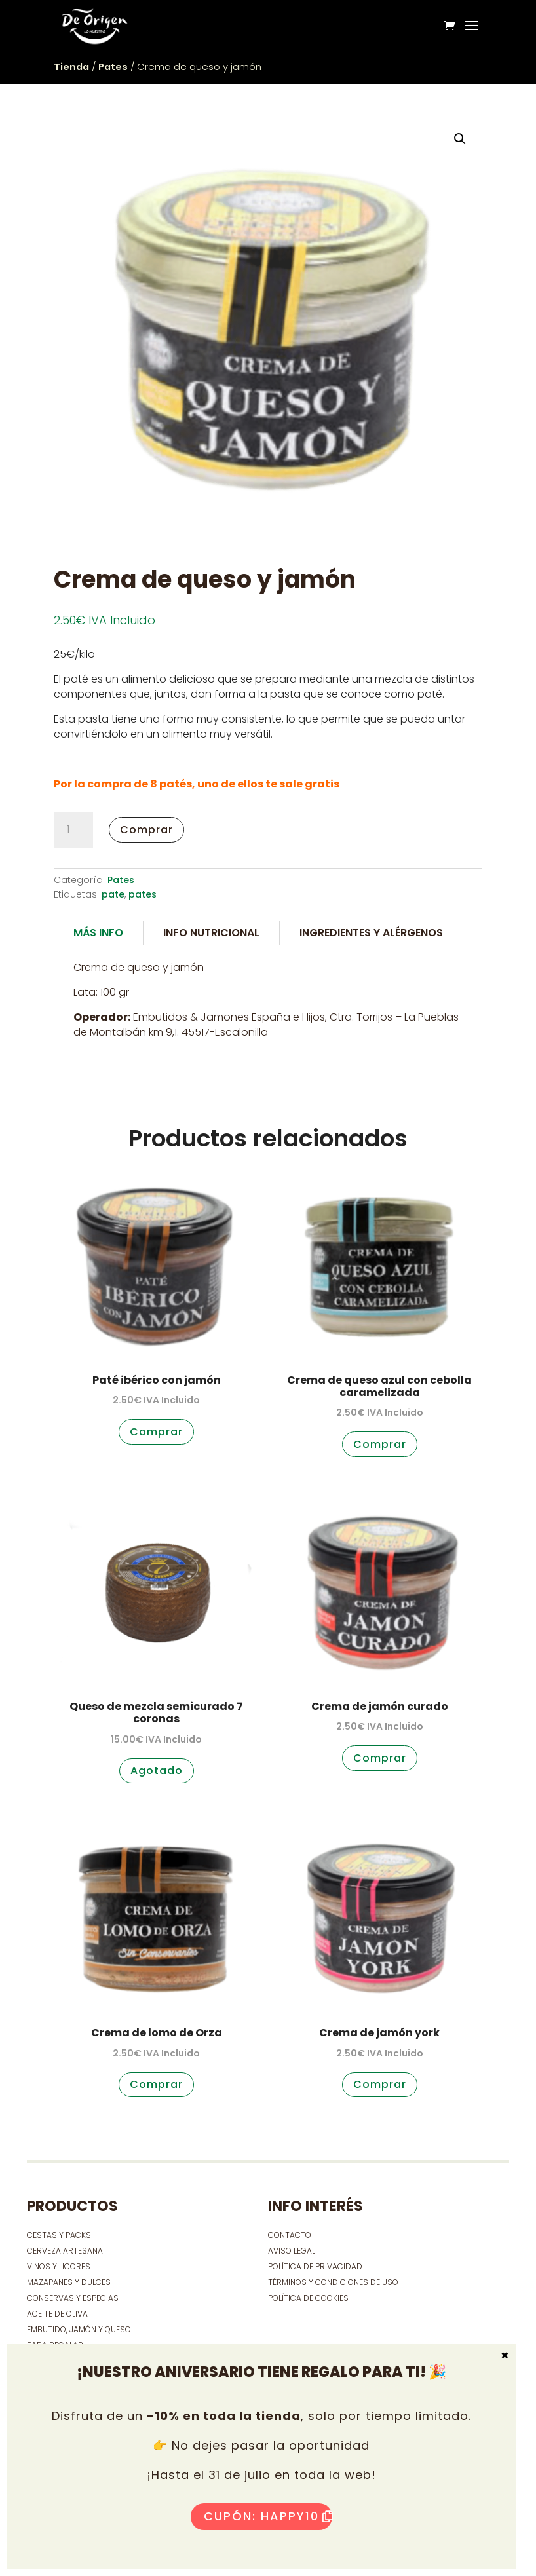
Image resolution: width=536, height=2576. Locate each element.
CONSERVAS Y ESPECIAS (73, 2297)
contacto (289, 2235)
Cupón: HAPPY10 (261, 2516)
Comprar (146, 829)
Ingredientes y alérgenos (371, 932)
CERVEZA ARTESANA (65, 2250)
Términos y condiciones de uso (334, 2282)
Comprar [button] (156, 1431)
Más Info (98, 932)
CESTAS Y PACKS (59, 2235)
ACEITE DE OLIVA (57, 2313)
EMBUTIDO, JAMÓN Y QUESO (79, 2329)
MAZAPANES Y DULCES (69, 2282)
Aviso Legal (291, 2250)
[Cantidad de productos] (73, 830)
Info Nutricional (211, 932)
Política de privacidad (315, 2266)
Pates (113, 66)
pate (113, 894)
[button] (460, 139)
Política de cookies (308, 2297)
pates (142, 894)
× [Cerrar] (505, 2354)
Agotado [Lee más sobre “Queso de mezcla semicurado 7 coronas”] (156, 1770)
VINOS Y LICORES (58, 2266)
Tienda (71, 66)
